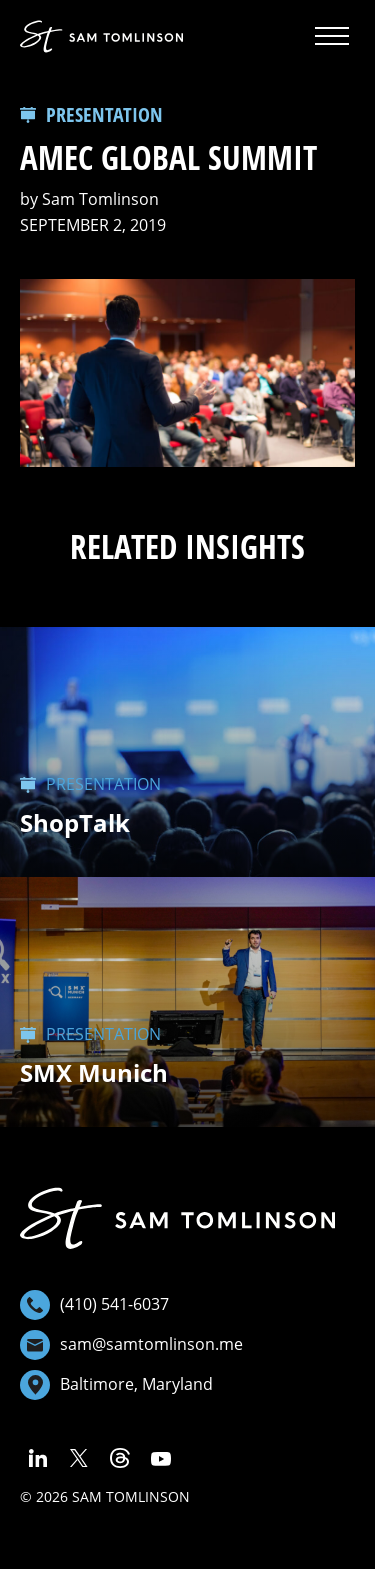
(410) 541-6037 (94, 1305)
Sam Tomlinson (100, 199)
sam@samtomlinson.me (131, 1345)
